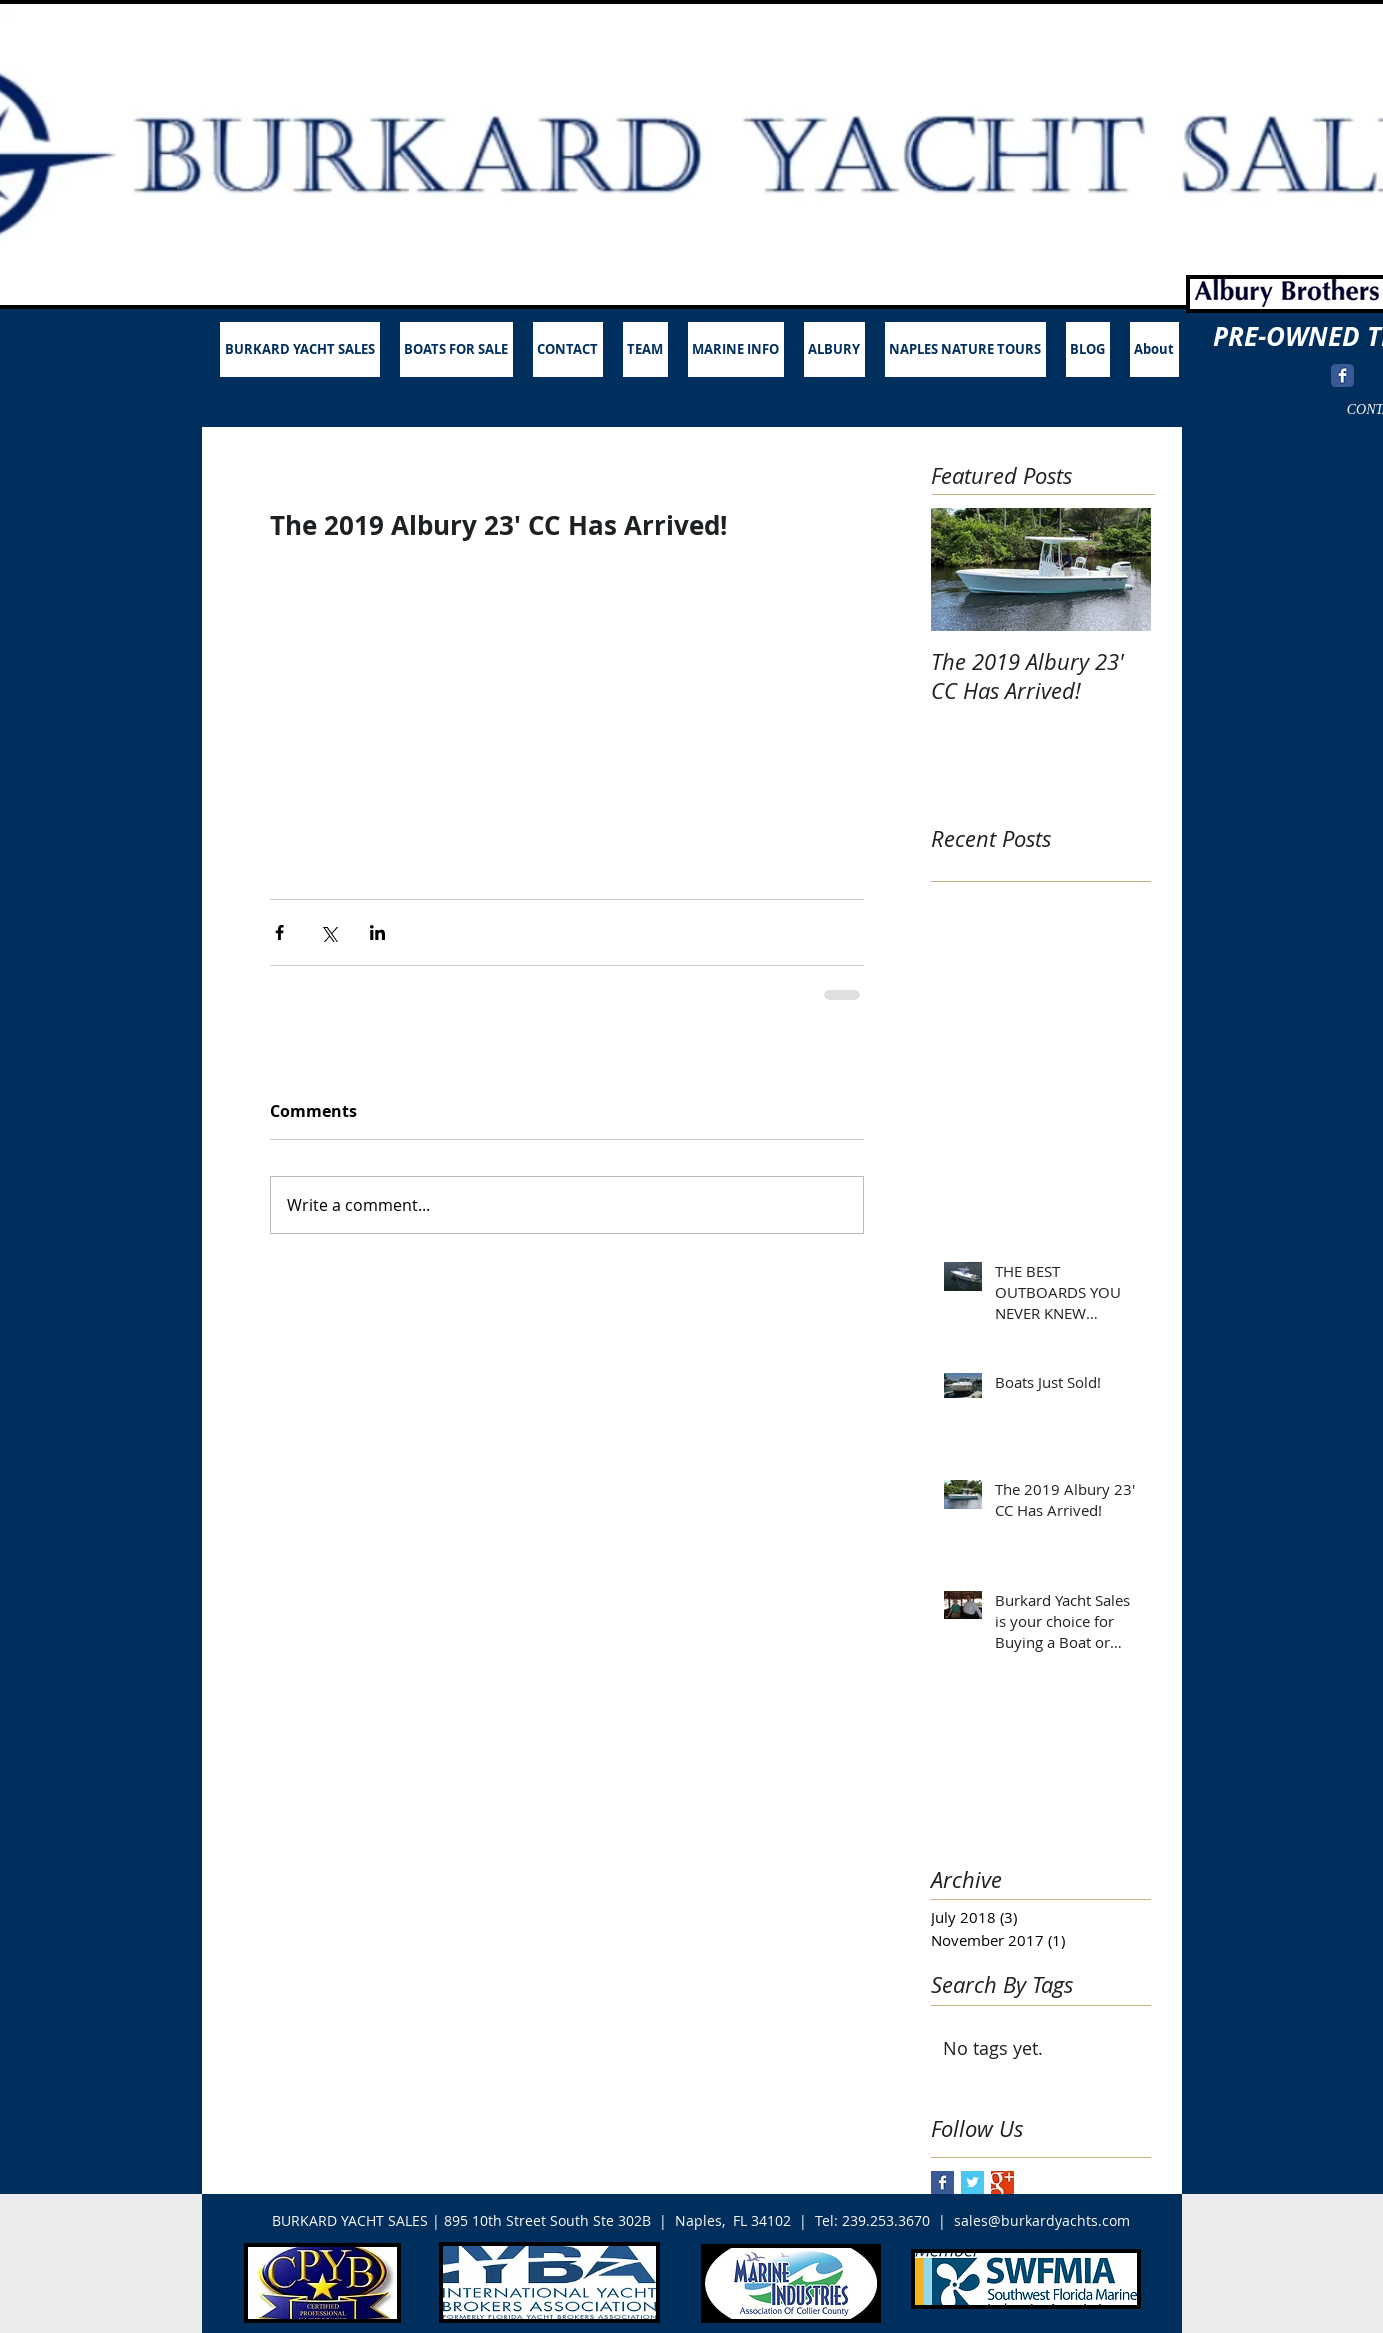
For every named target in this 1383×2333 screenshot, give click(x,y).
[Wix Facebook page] (1342, 375)
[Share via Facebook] (279, 932)
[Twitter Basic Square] (972, 2182)
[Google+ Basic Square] (1002, 2182)
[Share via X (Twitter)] (328, 932)
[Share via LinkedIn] (377, 932)
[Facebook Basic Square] (942, 2182)
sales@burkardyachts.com (1042, 2220)
